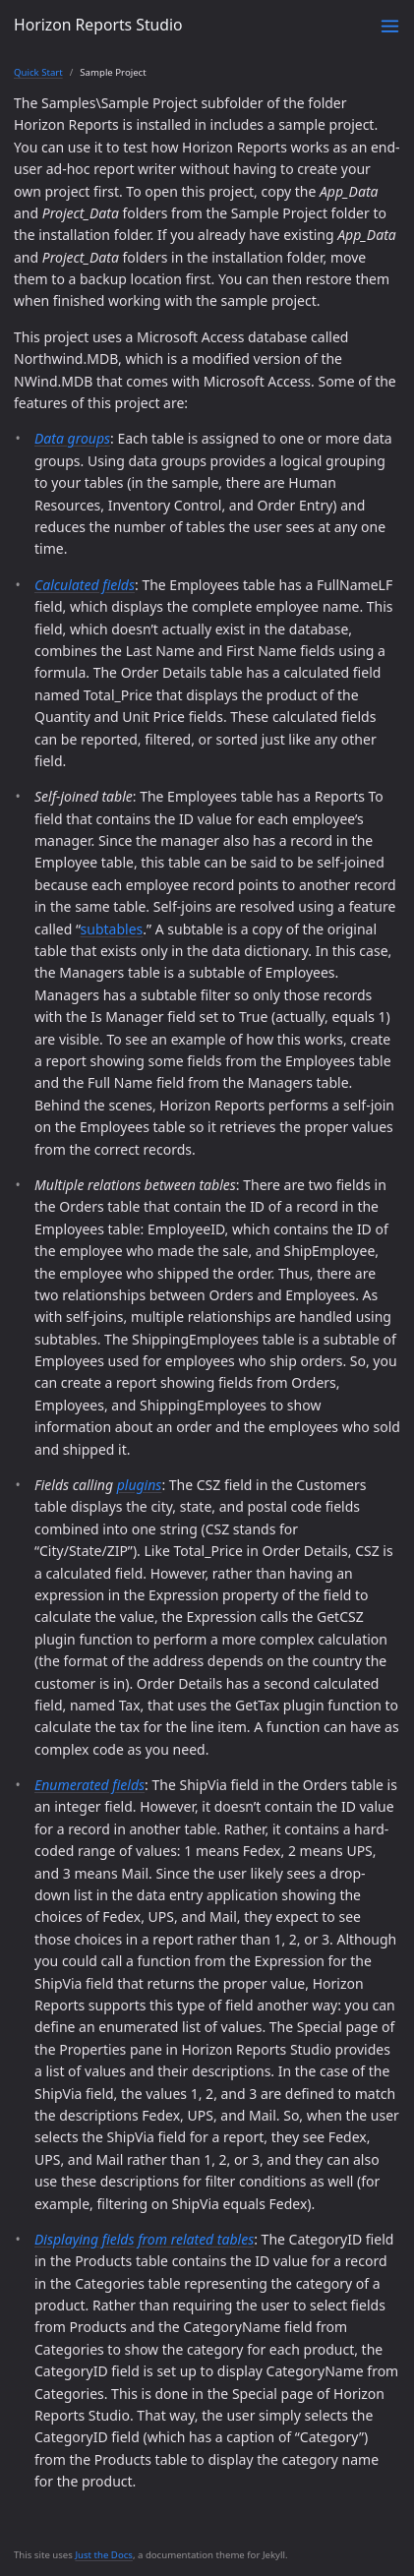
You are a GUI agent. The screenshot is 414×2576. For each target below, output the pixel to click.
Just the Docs (104, 2554)
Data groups (72, 438)
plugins (139, 1484)
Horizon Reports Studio (98, 24)
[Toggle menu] (390, 26)
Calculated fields (84, 584)
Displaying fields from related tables (144, 2239)
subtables (112, 929)
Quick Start (38, 72)
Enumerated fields (89, 1784)
